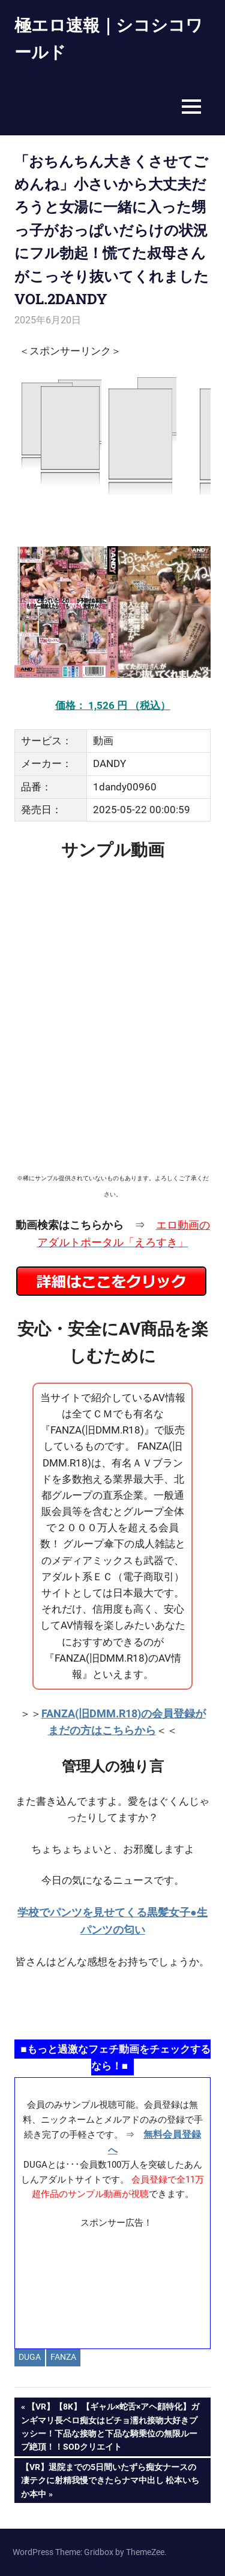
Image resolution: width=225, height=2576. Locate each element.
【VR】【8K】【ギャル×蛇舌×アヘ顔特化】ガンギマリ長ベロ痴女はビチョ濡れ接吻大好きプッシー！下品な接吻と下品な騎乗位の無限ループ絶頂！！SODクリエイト (110, 2425)
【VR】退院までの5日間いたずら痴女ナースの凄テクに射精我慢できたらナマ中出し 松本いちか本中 (109, 2479)
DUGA (30, 2357)
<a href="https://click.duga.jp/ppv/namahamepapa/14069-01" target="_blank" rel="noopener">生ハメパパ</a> (112, 2004)
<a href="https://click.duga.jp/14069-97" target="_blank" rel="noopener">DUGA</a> (112, 435)
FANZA (63, 2357)
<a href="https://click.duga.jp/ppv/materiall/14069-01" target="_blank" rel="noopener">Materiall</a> (112, 2284)
